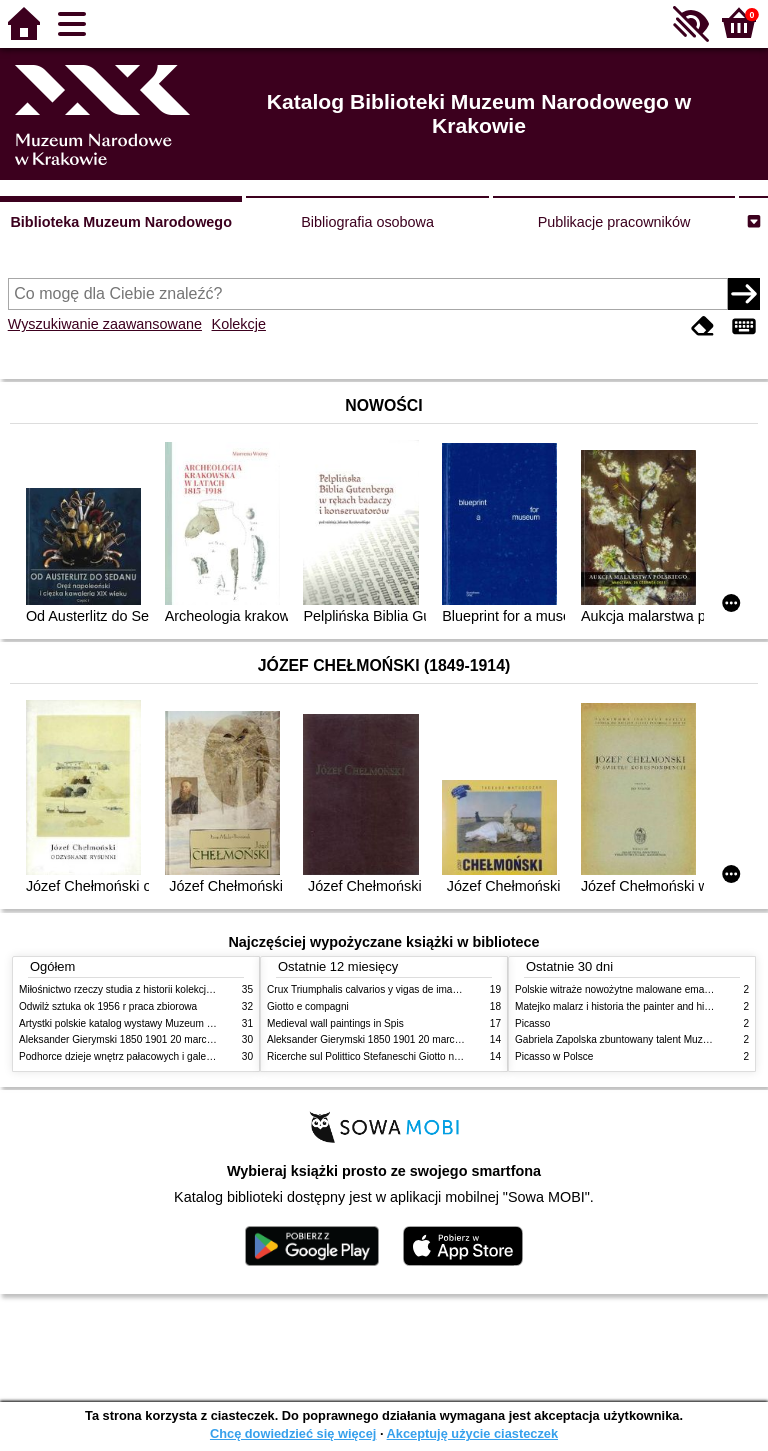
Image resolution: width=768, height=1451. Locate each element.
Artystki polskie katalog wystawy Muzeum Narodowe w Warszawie (166, 1023)
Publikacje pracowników (614, 222)
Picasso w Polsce (554, 1056)
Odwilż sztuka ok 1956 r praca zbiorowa (108, 1006)
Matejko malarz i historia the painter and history (620, 1006)
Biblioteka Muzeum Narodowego (120, 222)
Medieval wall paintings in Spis (335, 1023)
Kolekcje (239, 324)
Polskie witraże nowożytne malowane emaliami (620, 989)
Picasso (532, 1023)
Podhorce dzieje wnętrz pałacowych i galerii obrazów (137, 1056)
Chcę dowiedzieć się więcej (293, 1433)
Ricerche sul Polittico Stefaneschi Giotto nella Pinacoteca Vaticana (415, 1056)
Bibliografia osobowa (367, 222)
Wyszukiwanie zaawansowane (105, 324)
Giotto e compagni (308, 1006)
